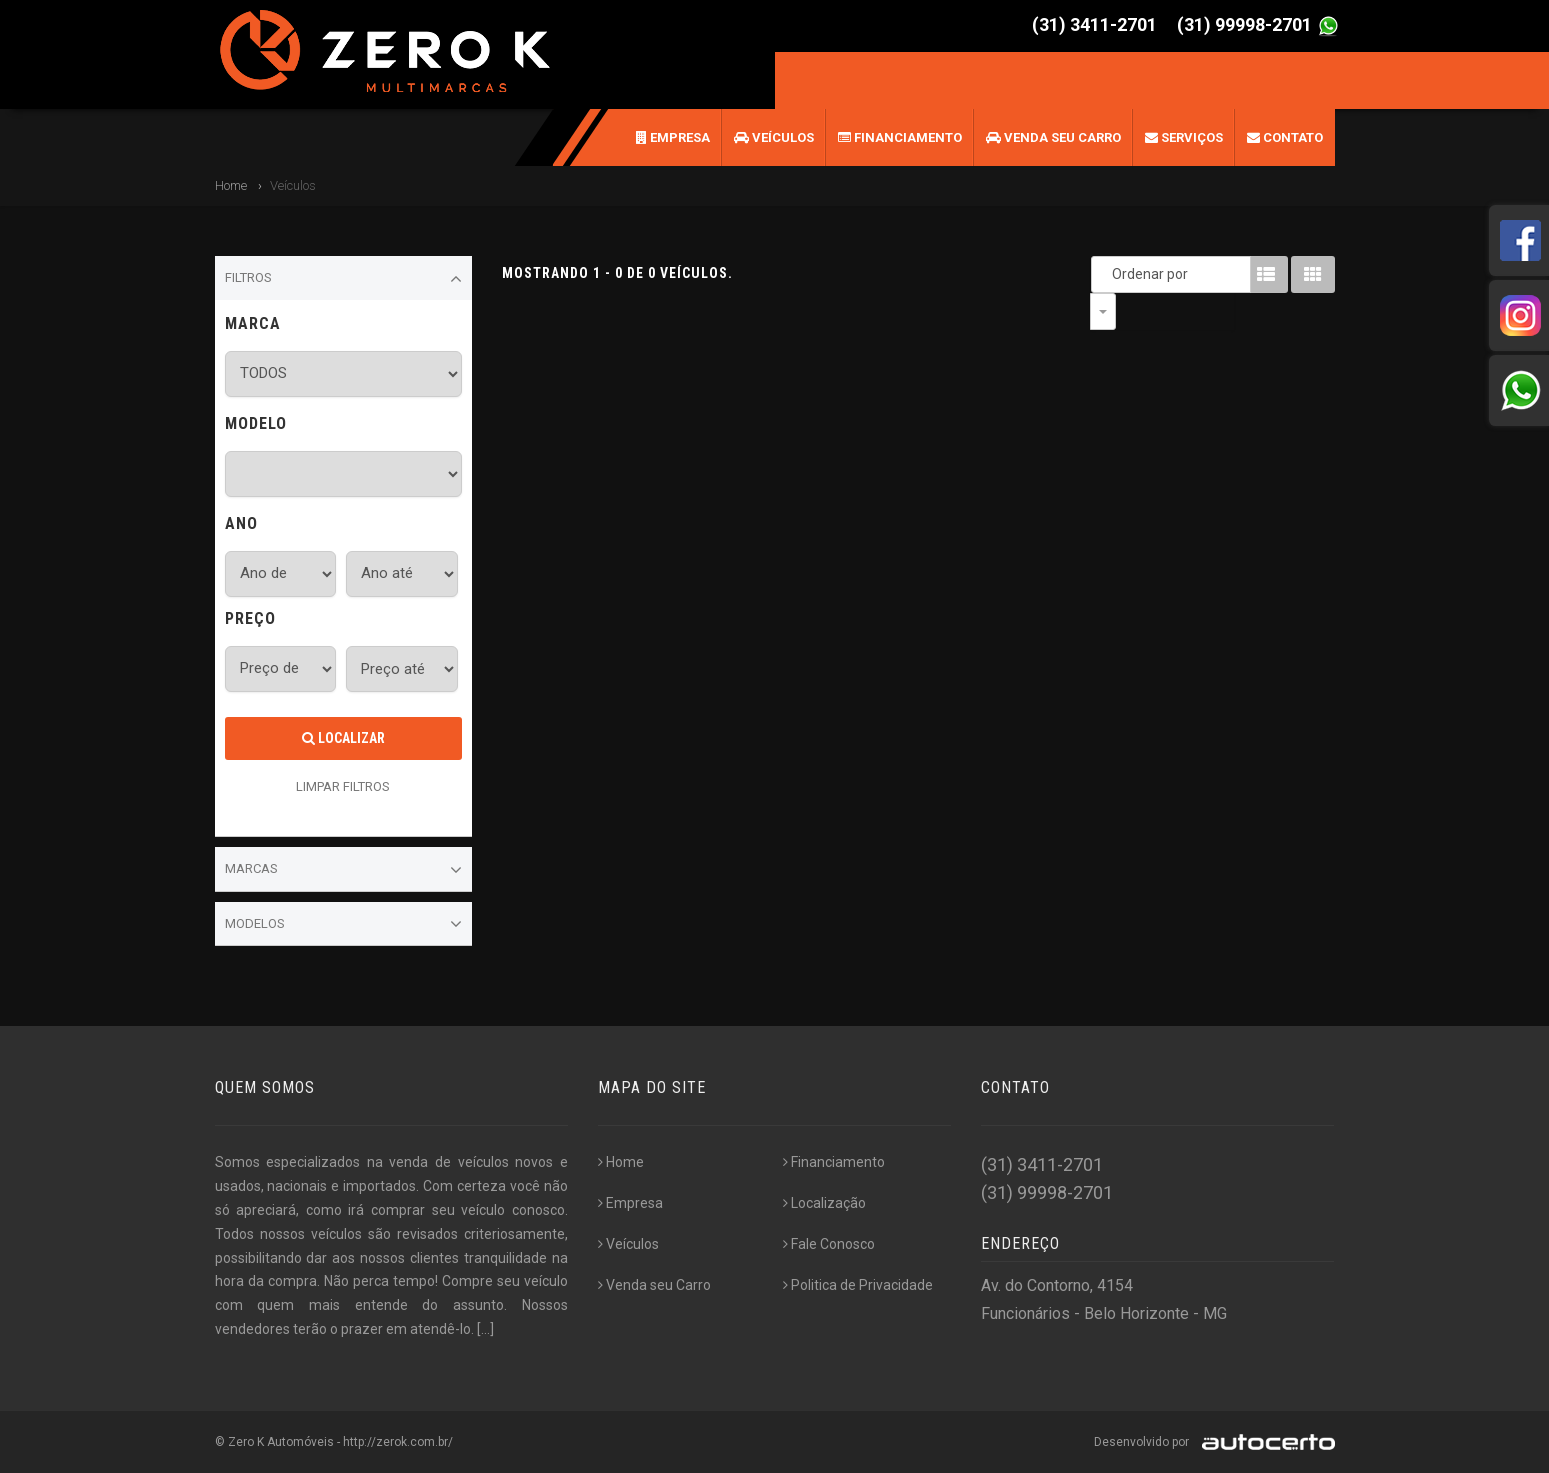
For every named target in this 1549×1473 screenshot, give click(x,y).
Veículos (774, 137)
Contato (1285, 137)
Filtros (344, 279)
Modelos (344, 924)
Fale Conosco (829, 1244)
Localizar (343, 738)
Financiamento (900, 137)
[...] (485, 1329)
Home (231, 185)
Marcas (344, 870)
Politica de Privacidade (858, 1285)
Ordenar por (1108, 274)
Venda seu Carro (1053, 137)
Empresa (673, 137)
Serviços (1184, 137)
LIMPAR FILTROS (343, 786)
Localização (824, 1203)
